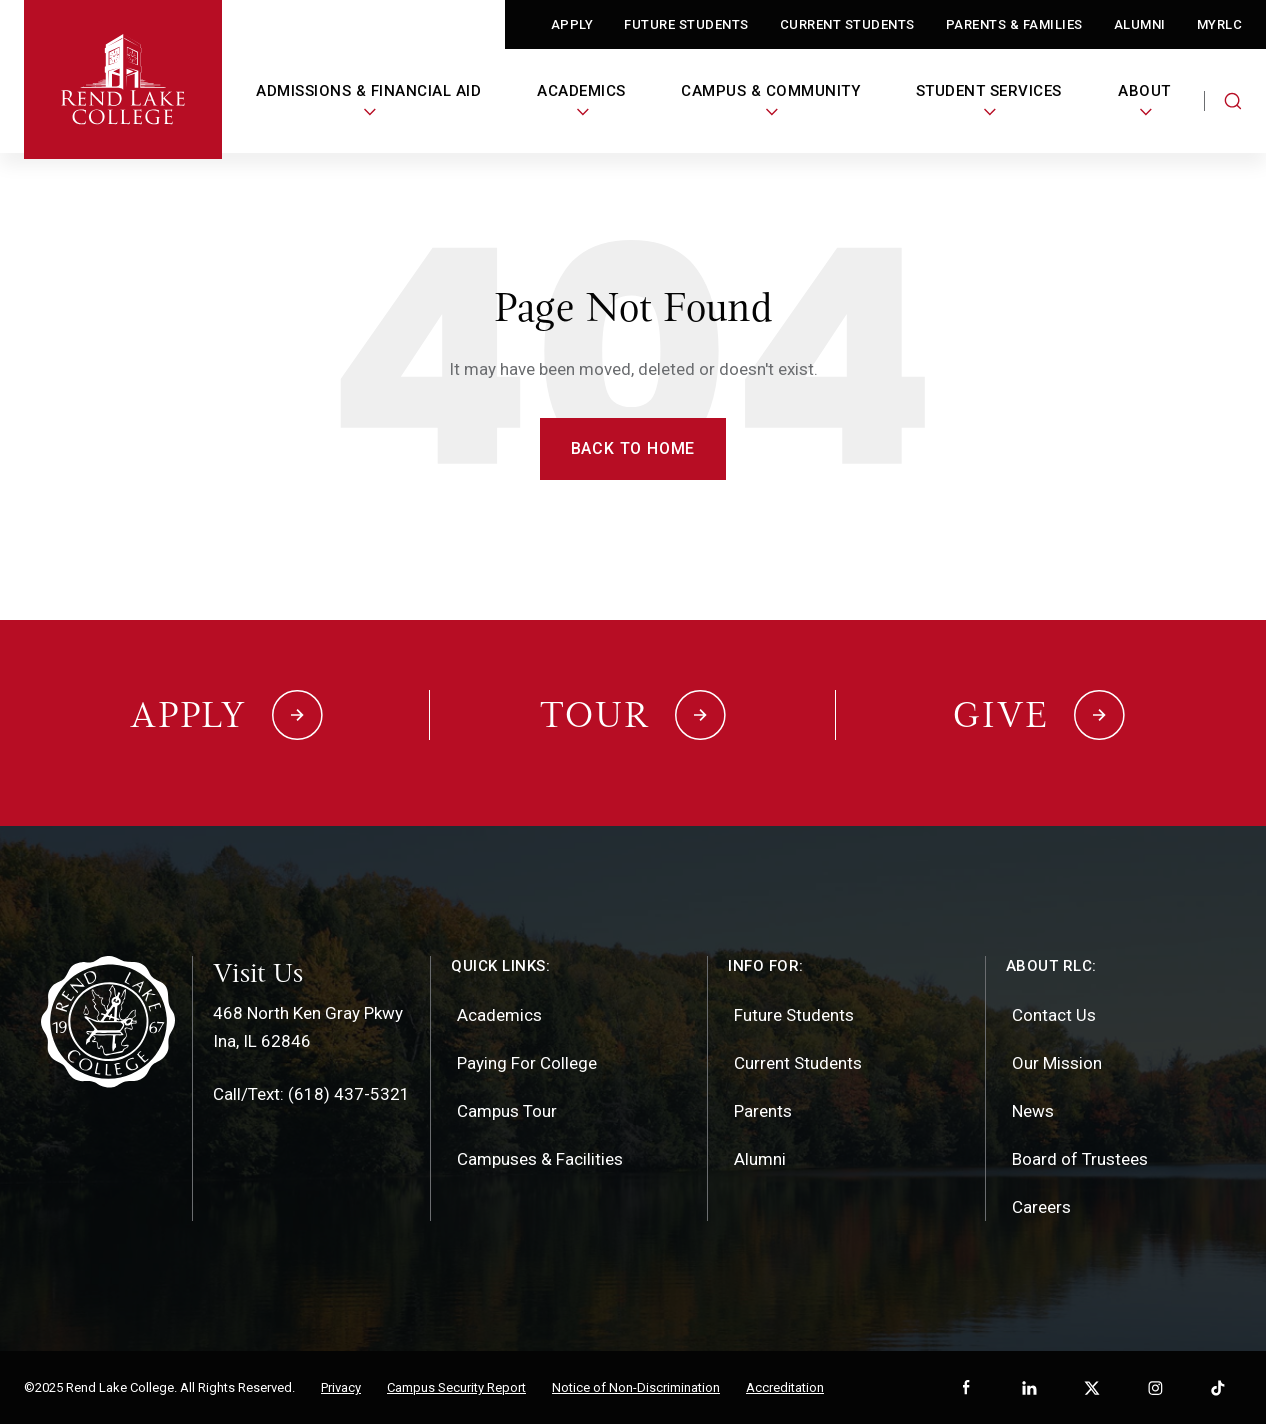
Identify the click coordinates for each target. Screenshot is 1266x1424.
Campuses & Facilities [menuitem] (540, 1159)
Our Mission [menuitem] (1057, 1063)
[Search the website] (1233, 101)
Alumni (1140, 24)
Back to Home (633, 448)
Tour (595, 715)
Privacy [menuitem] (341, 1387)
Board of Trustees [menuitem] (1080, 1159)
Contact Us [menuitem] (1054, 1015)
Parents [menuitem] (763, 1111)
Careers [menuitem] (1041, 1207)
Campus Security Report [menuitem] (456, 1387)
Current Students (847, 24)
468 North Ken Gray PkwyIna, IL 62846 (308, 1027)
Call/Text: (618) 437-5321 (311, 1094)
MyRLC (1220, 24)
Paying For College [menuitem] (527, 1063)
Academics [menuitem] (499, 1015)
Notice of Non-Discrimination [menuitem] (636, 1387)
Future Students (686, 24)
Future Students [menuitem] (794, 1015)
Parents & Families (1014, 24)
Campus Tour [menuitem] (507, 1111)
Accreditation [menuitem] (785, 1387)
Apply (572, 24)
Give (1001, 715)
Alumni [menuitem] (760, 1159)
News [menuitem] (1033, 1111)
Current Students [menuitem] (798, 1063)
